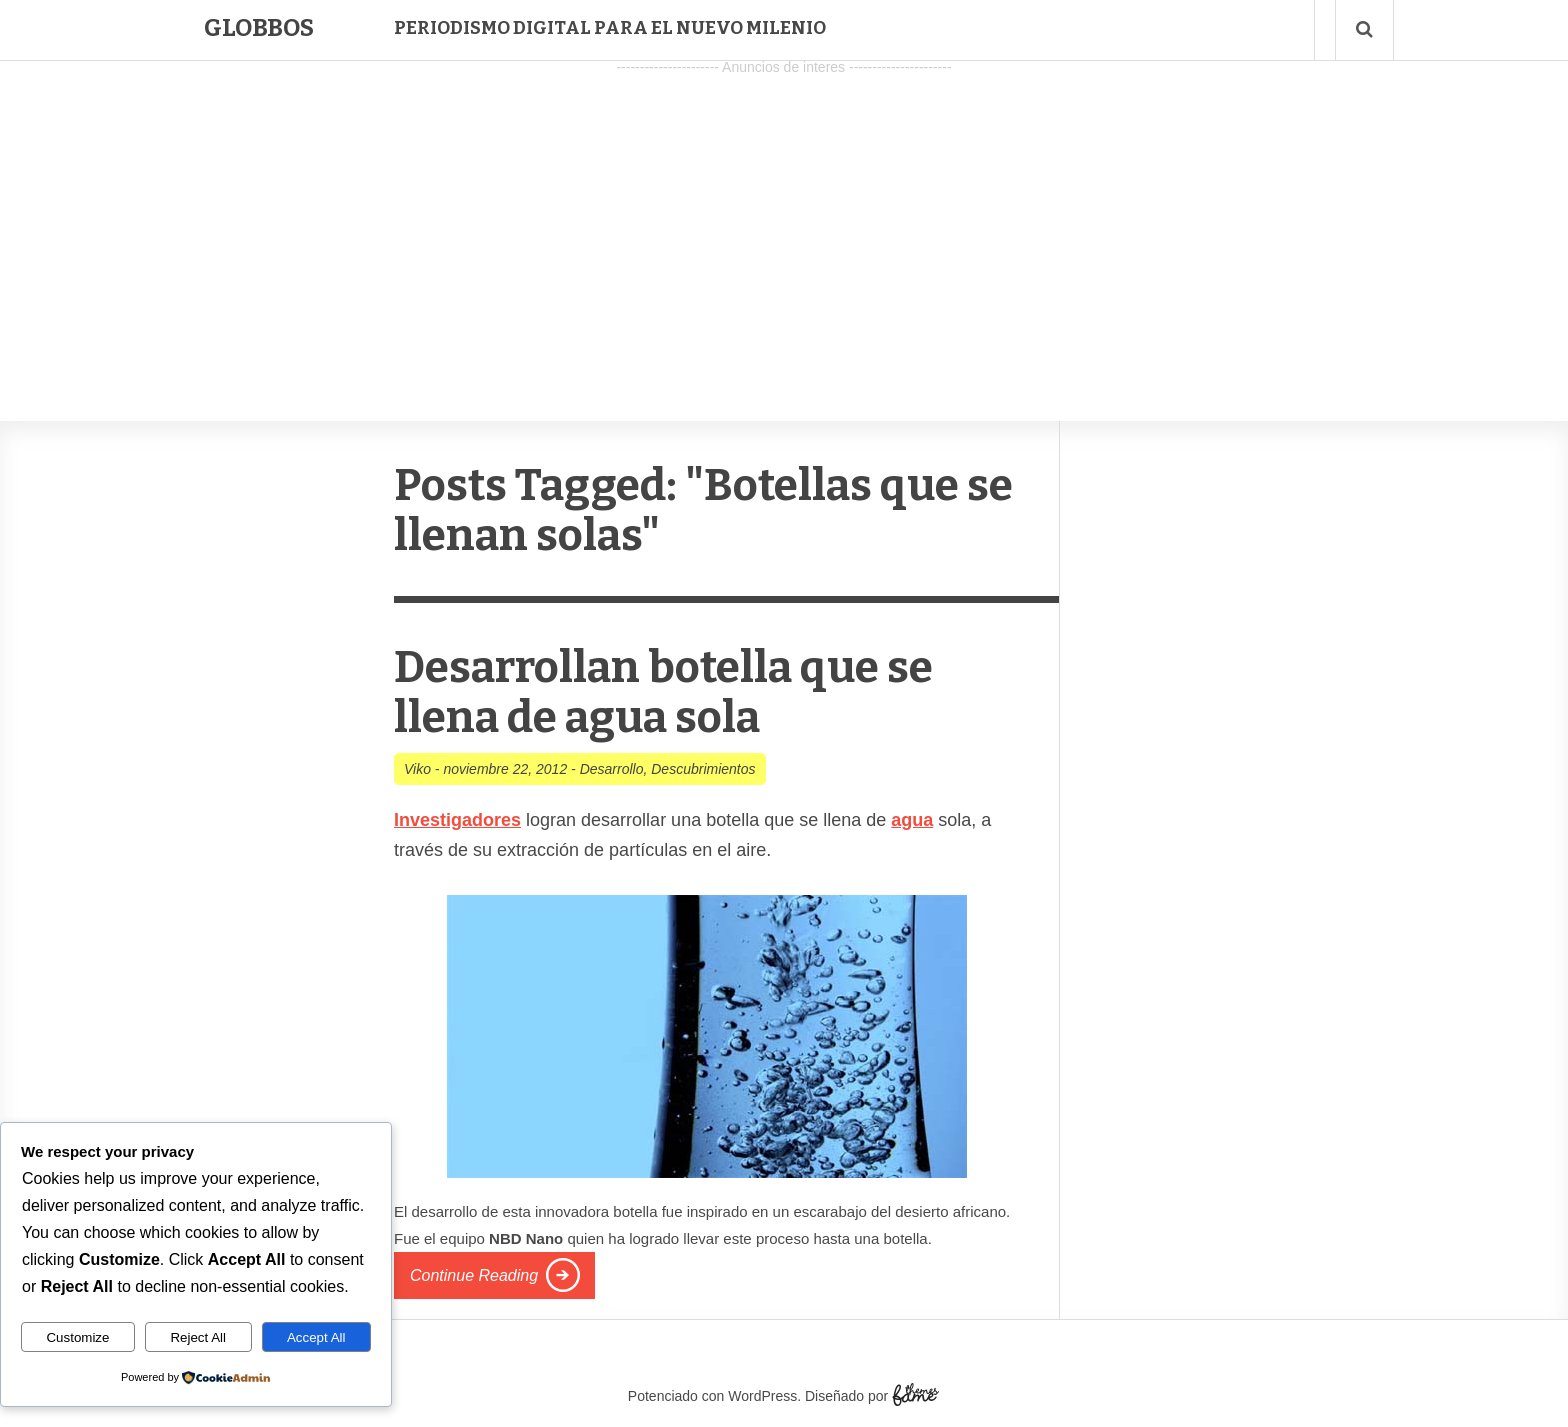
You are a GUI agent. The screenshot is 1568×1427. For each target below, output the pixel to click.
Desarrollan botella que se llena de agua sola (663, 692)
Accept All (316, 1337)
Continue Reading (474, 1275)
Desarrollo (612, 769)
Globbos (259, 28)
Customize (77, 1337)
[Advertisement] (784, 221)
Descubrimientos (703, 769)
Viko (417, 769)
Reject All (198, 1337)
